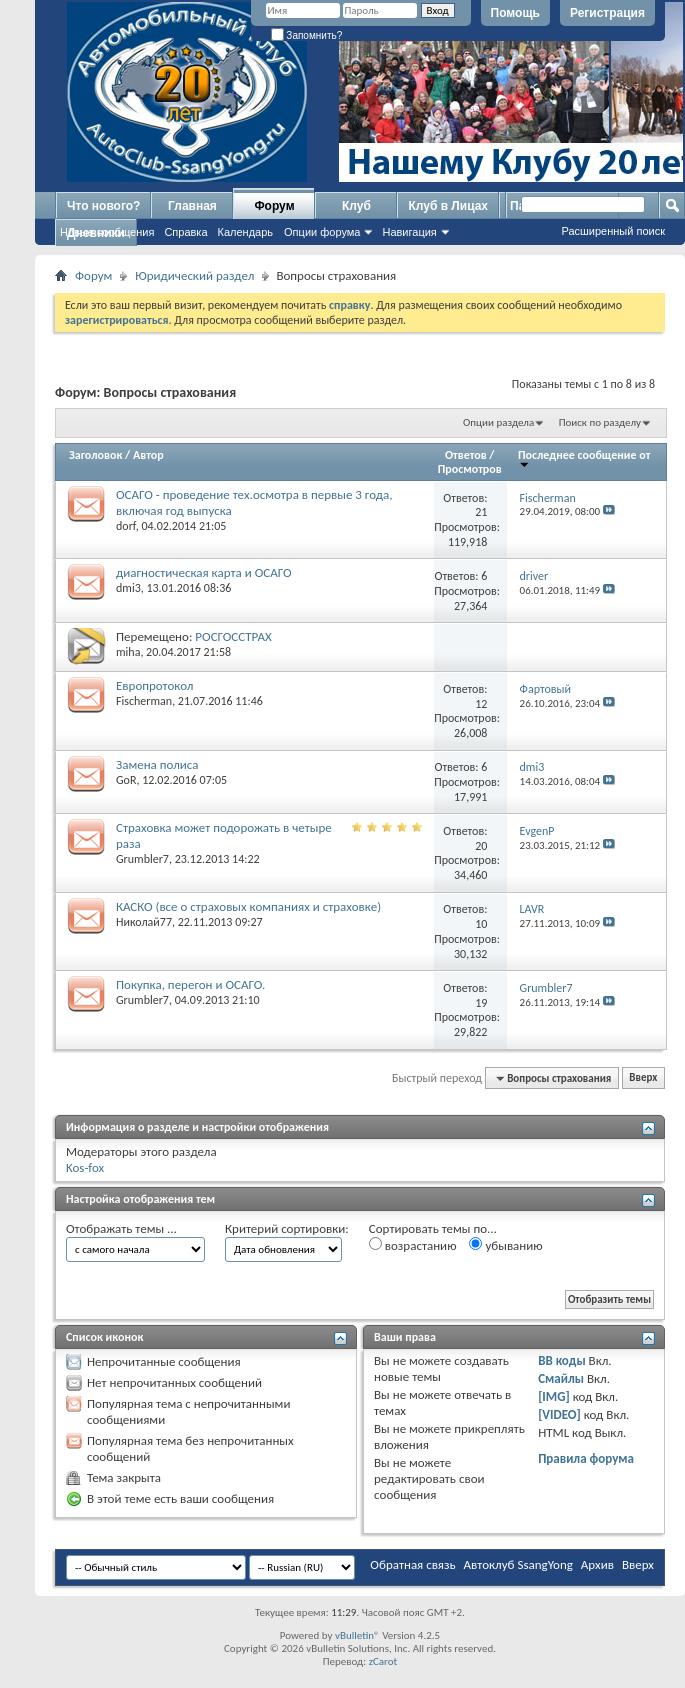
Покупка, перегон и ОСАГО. (190, 984)
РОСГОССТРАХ (233, 636)
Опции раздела (498, 422)
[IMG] (554, 1396)
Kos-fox (85, 1167)
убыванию (505, 1245)
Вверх (643, 1078)
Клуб (356, 206)
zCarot (383, 1661)
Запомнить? (307, 35)
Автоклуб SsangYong (518, 1564)
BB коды (562, 1360)
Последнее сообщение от (584, 458)
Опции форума (322, 232)
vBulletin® (357, 1635)
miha (128, 652)
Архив (597, 1564)
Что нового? (103, 206)
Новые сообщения (107, 232)
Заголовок (95, 455)
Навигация (409, 232)
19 (481, 1003)
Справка (185, 232)
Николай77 (144, 922)
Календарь (246, 232)
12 (481, 704)
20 (481, 846)
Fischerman (144, 701)
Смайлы (561, 1378)
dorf (126, 526)
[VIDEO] (559, 1414)
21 (481, 512)
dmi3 (128, 588)
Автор (148, 455)
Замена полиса (157, 764)
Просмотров (470, 469)
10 (481, 924)
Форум (274, 206)
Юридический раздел (194, 275)
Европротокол (154, 685)
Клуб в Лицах (448, 206)
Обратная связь (412, 1564)
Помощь (515, 13)
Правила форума (586, 1458)
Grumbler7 (142, 859)
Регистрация (607, 13)
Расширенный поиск (613, 231)
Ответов (466, 455)
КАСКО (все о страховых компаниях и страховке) (248, 906)
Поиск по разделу (600, 422)
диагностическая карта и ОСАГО (204, 572)
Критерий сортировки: (287, 1228)
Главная (192, 206)
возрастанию (413, 1245)
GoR (126, 780)
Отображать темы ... (121, 1228)
